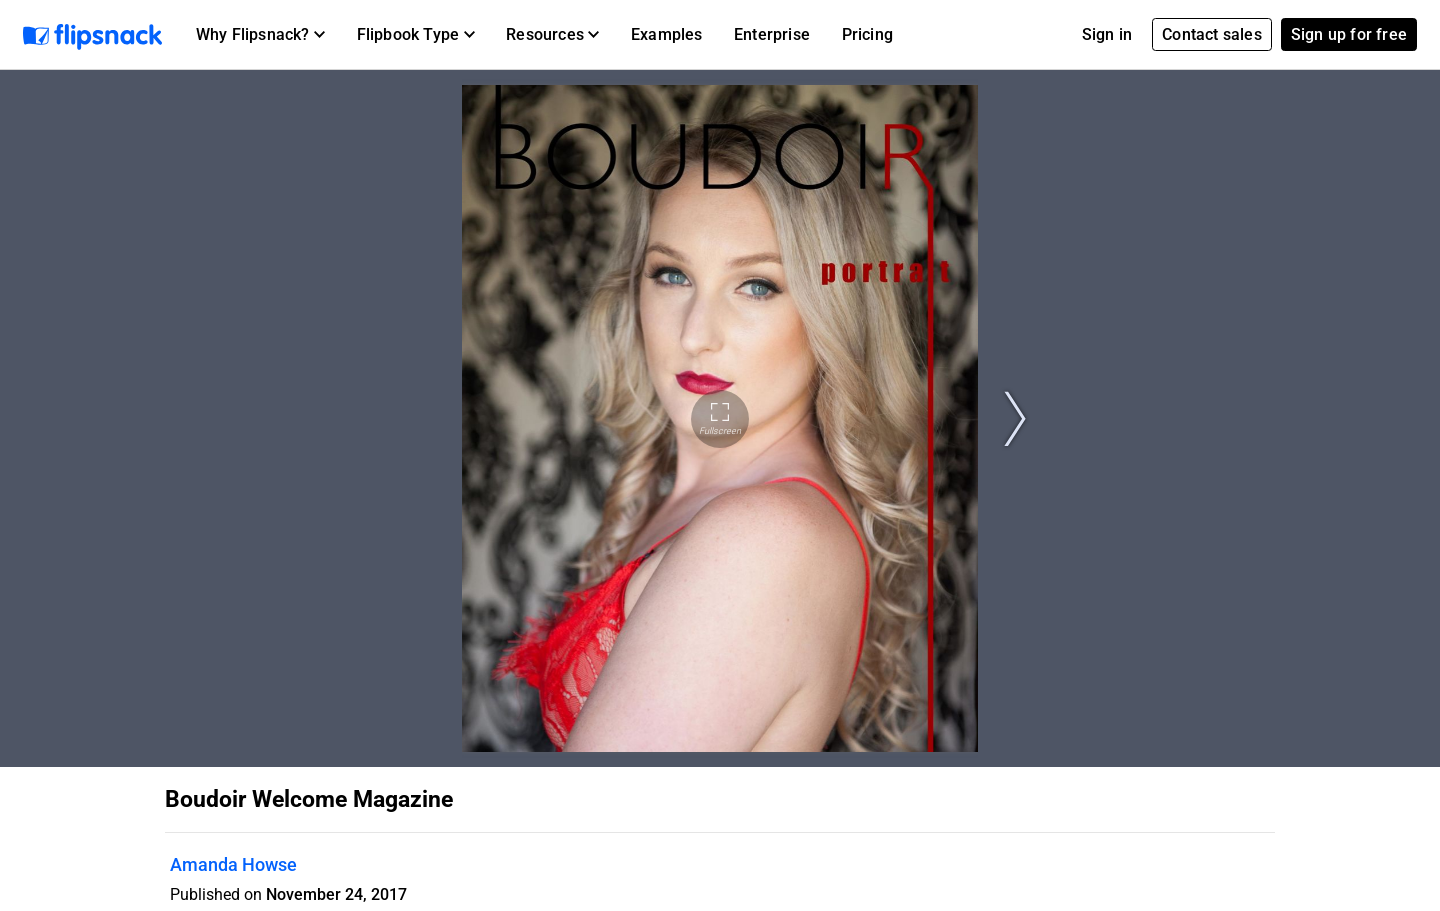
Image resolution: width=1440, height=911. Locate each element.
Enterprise (772, 34)
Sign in (1107, 34)
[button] (260, 35)
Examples (667, 34)
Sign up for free (1349, 34)
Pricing (867, 34)
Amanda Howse (233, 864)
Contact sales (1212, 34)
